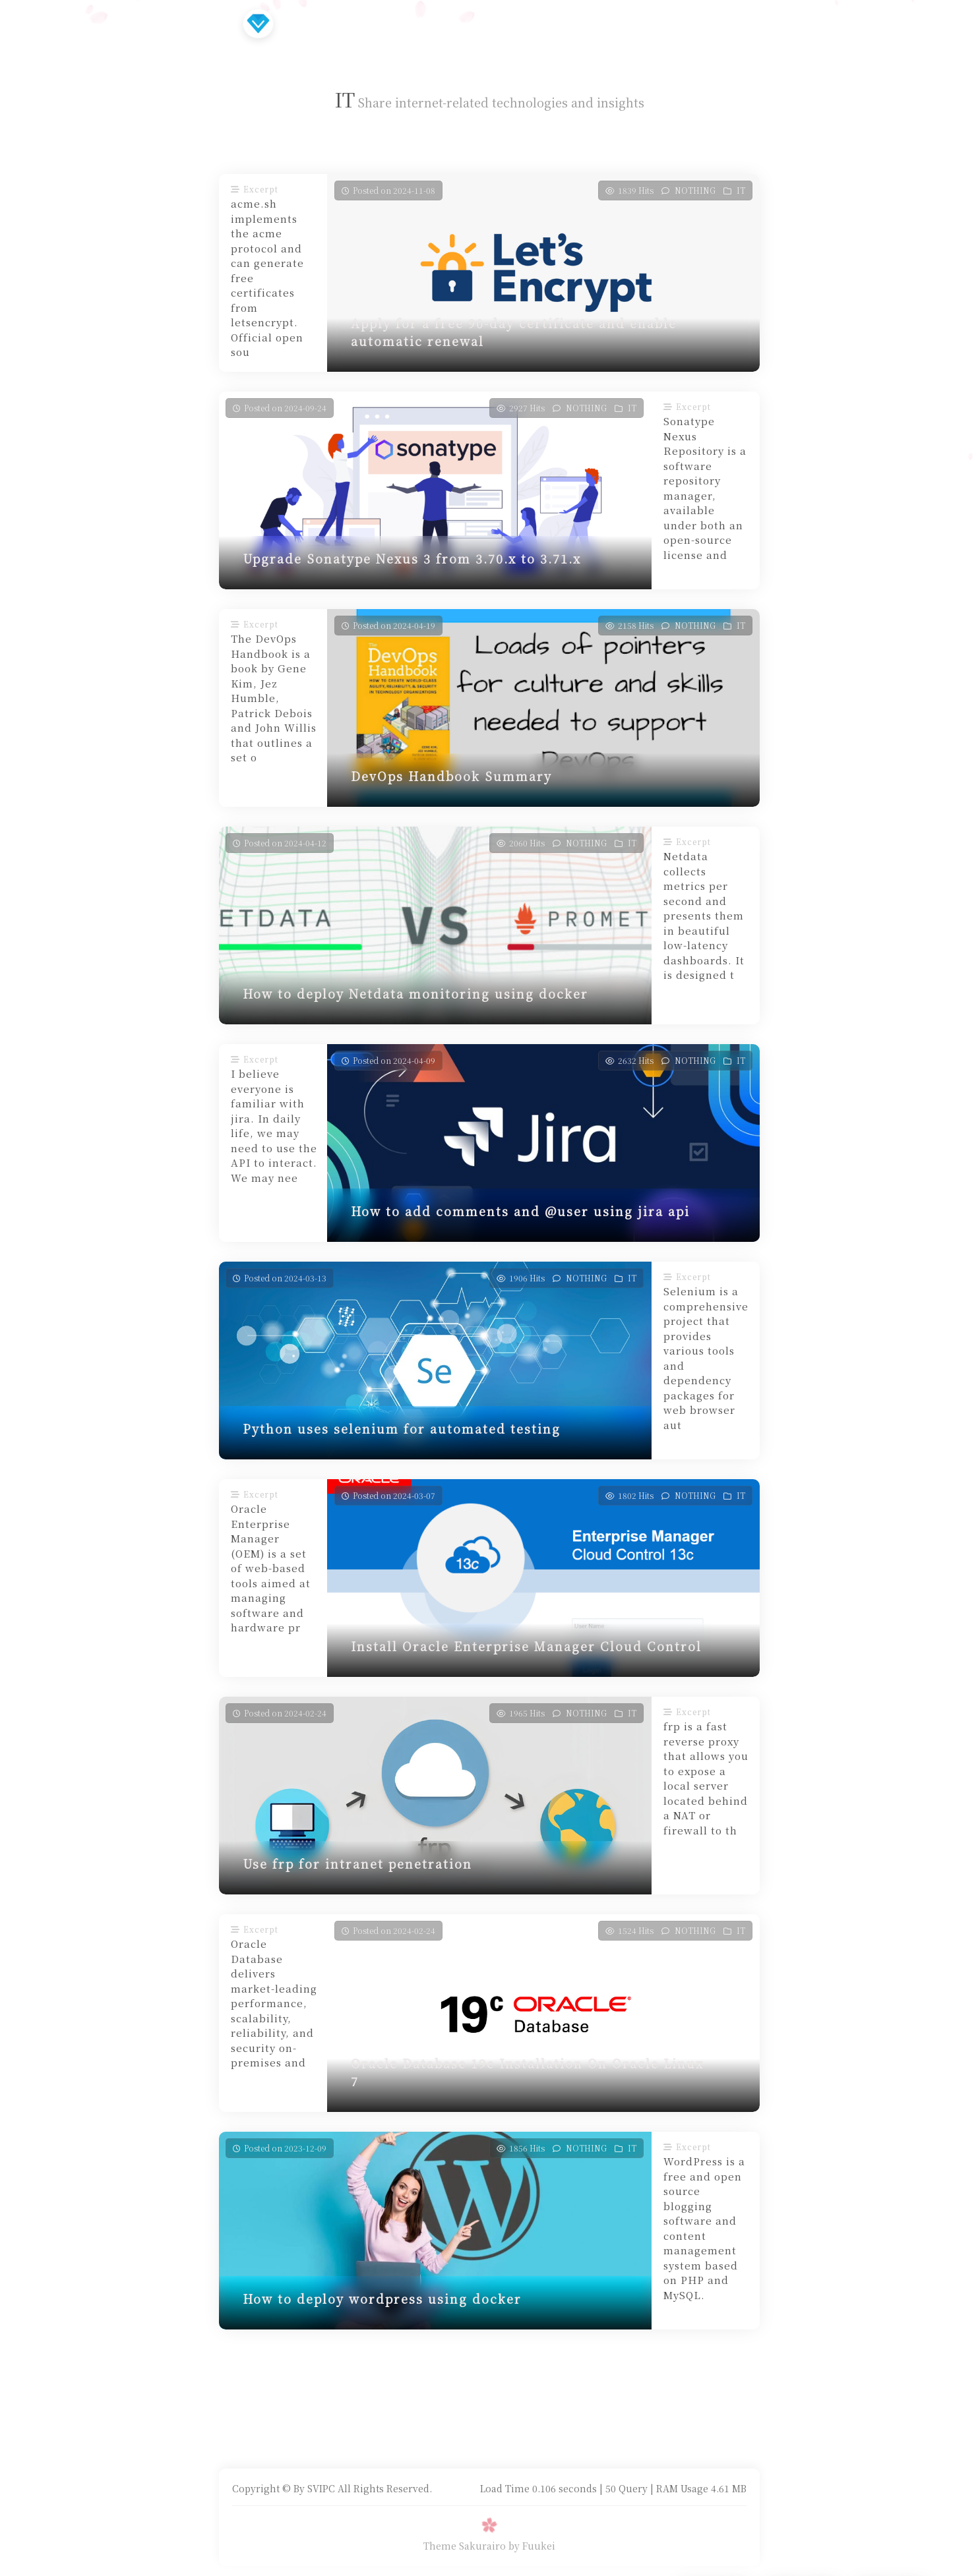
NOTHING (695, 190)
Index (318, 23)
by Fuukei (531, 2545)
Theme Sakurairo (464, 2545)
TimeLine (445, 23)
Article (376, 23)
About (628, 23)
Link (510, 23)
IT (741, 190)
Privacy (568, 23)
